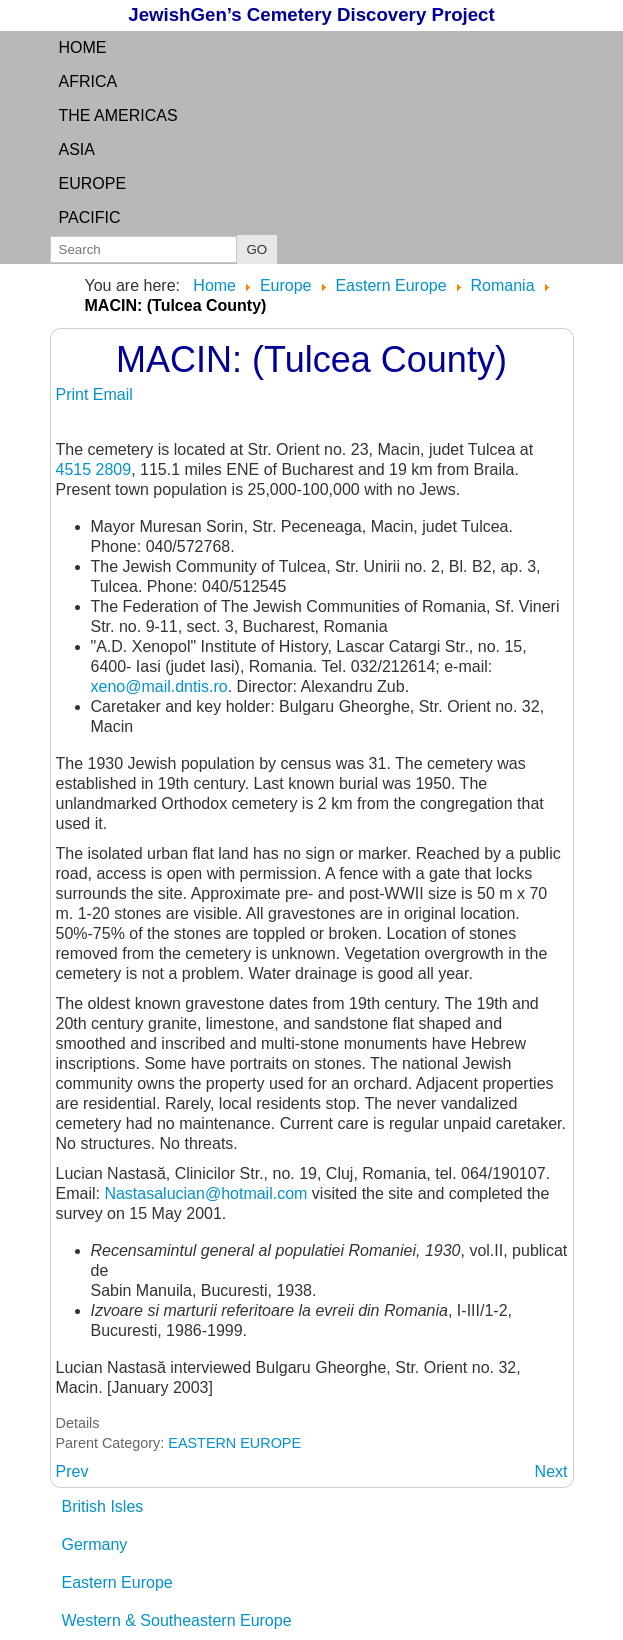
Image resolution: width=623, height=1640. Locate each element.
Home (83, 47)
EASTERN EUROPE (234, 1443)
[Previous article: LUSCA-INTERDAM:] (72, 1471)
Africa (88, 81)
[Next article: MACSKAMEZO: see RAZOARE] (551, 1471)
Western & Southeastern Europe (177, 1620)
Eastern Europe (117, 1582)
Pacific (90, 217)
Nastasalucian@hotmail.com (205, 1193)
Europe (93, 183)
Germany (95, 1544)
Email (113, 394)
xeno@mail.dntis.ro (159, 686)
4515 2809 (94, 469)
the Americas (118, 115)
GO (257, 249)
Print (74, 394)
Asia (77, 149)
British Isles (103, 1506)
